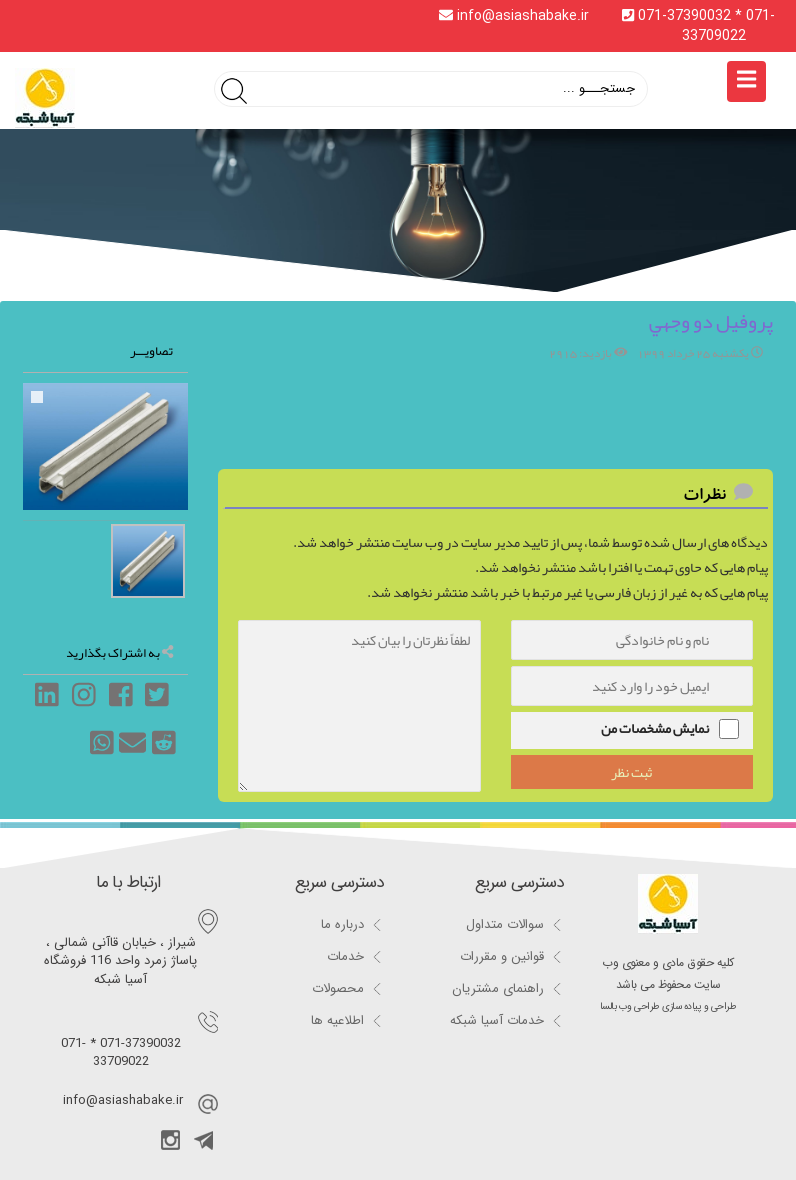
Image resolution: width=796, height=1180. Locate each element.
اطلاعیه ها (337, 1020)
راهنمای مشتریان (498, 988)
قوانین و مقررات (502, 956)
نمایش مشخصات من (655, 728)
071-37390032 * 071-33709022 (698, 26)
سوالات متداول (505, 924)
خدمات (345, 956)
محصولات (338, 988)
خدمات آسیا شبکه (497, 1020)
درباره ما (342, 924)
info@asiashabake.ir (516, 16)
